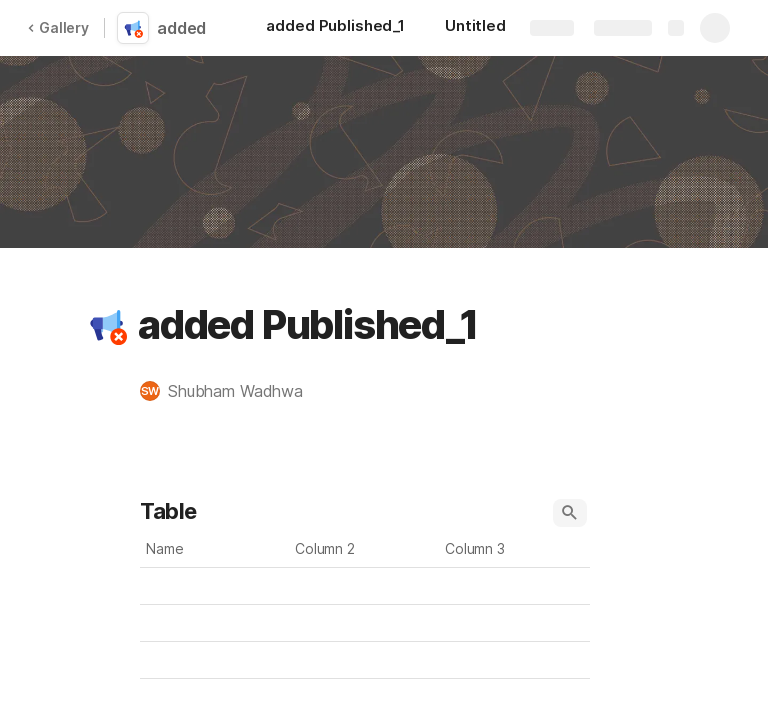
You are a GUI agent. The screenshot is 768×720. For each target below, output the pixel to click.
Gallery (58, 27)
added (181, 28)
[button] (107, 325)
